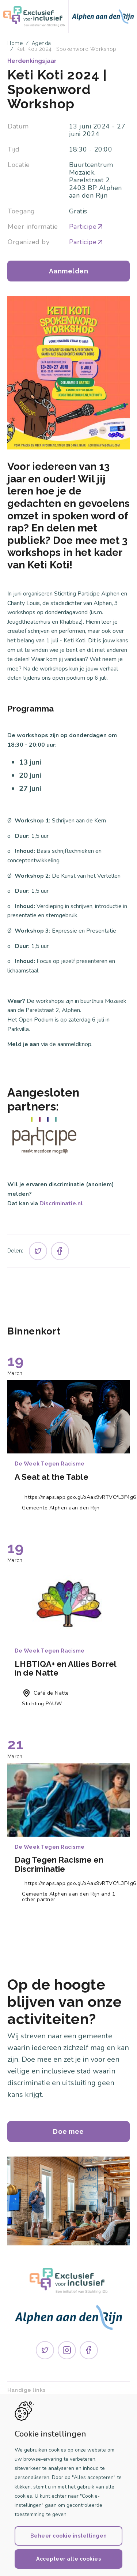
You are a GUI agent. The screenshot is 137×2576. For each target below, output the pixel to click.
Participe (86, 227)
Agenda (41, 43)
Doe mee (68, 2131)
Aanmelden (68, 271)
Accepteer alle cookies (68, 2559)
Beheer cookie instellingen (68, 2536)
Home (15, 43)
